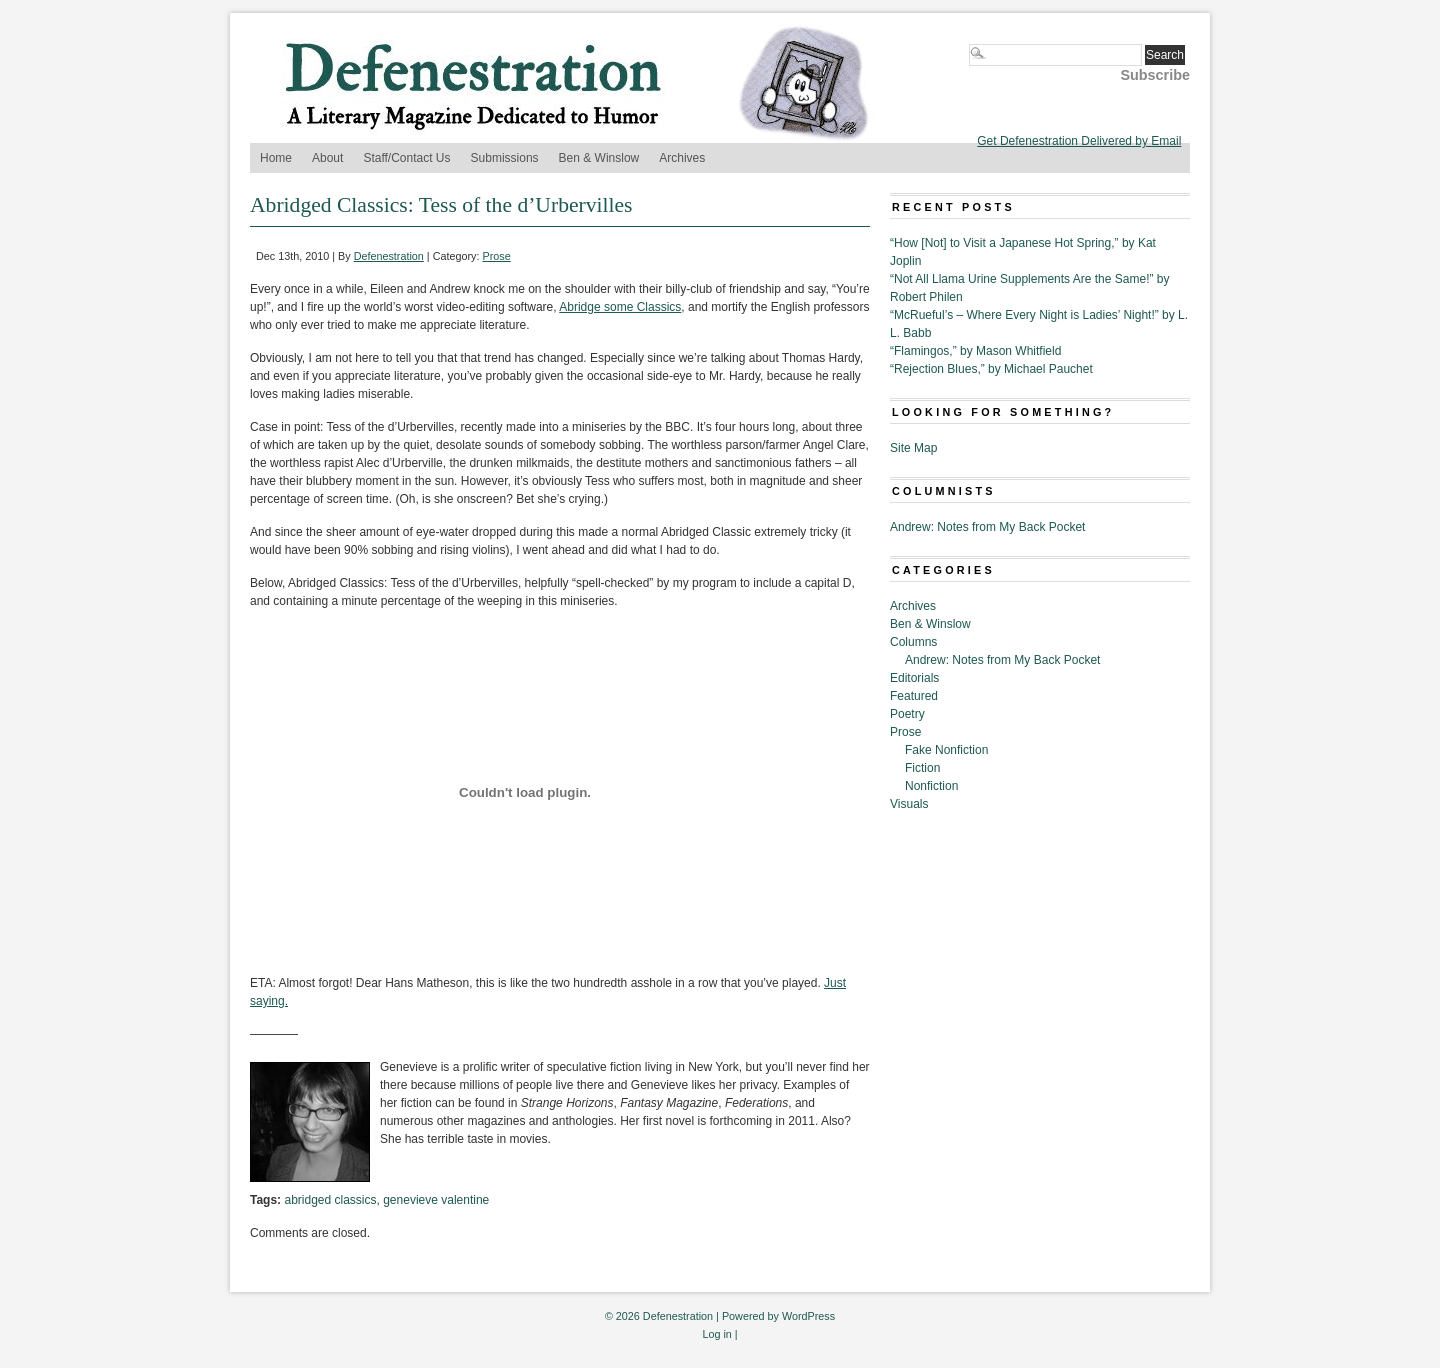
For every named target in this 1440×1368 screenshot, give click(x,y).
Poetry (907, 714)
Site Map (913, 448)
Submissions (505, 158)
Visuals (909, 804)
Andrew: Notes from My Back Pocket (987, 527)
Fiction (922, 768)
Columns (913, 642)
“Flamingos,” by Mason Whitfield (975, 351)
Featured (914, 696)
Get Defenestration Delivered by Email (1079, 141)
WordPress (808, 1316)
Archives (682, 158)
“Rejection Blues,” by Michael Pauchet (991, 369)
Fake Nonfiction (946, 750)
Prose (497, 256)
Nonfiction (931, 786)
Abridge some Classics (620, 307)
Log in (716, 1334)
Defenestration (389, 256)
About (327, 158)
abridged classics (330, 1200)
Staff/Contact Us (406, 158)
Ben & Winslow (599, 158)
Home (276, 158)
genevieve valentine (436, 1200)
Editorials (914, 678)
